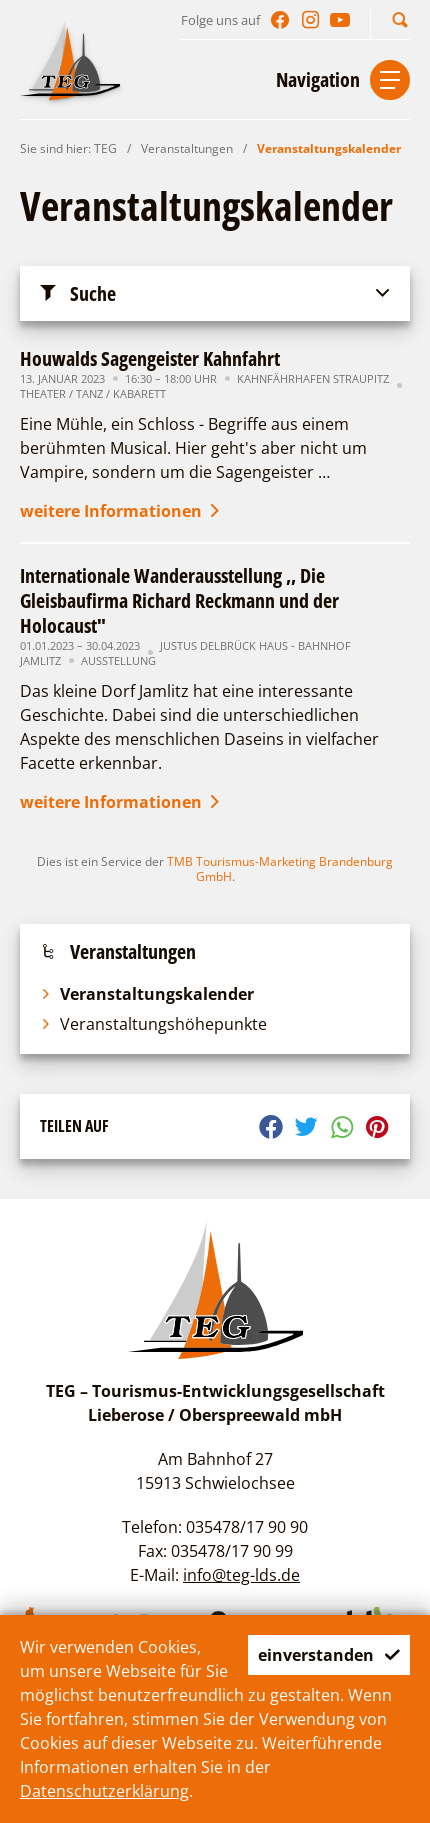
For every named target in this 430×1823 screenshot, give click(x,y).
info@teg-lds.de (241, 1575)
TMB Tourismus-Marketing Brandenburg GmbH (280, 869)
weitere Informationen (121, 511)
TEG (105, 148)
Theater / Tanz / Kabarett (93, 393)
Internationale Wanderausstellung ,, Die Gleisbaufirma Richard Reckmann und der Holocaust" (179, 600)
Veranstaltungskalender (329, 148)
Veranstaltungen (187, 148)
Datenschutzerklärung (104, 1791)
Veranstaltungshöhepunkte (153, 1024)
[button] (400, 19)
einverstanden (329, 1655)
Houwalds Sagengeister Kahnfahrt (150, 358)
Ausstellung (118, 660)
